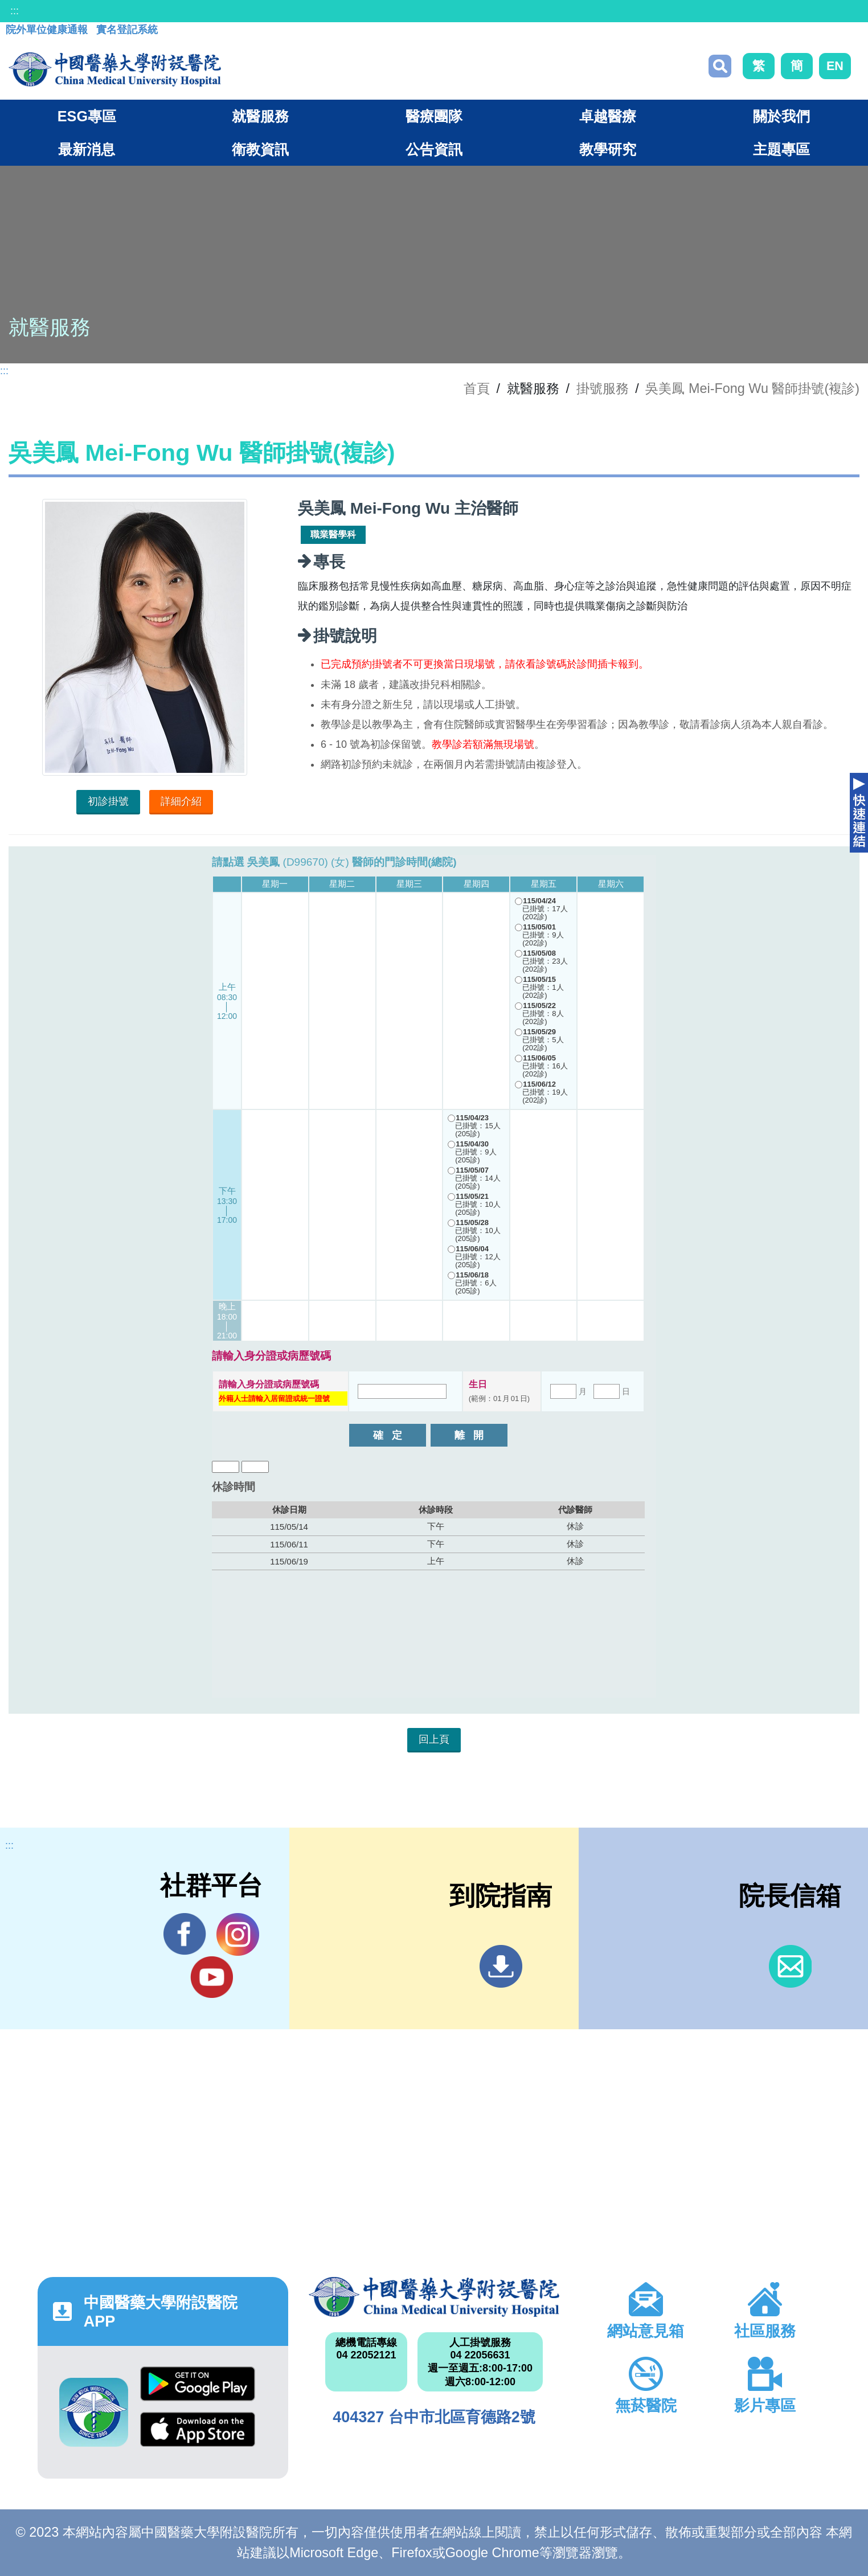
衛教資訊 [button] (260, 149)
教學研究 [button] (607, 149)
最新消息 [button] (86, 149)
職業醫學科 (333, 534)
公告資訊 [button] (434, 149)
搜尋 (720, 66)
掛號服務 (602, 388)
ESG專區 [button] (87, 116)
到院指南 (501, 1966)
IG (237, 1934)
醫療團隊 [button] (434, 116)
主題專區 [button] (781, 149)
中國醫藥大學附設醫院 (434, 2297)
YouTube (211, 1977)
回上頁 (434, 1739)
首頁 (477, 388)
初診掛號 (108, 801)
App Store (197, 2429)
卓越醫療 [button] (607, 116)
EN (835, 66)
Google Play (197, 2383)
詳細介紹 (181, 801)
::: (14, 11)
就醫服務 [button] (260, 116)
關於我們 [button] (781, 116)
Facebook (184, 1934)
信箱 (790, 1966)
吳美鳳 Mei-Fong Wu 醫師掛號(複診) (752, 388)
